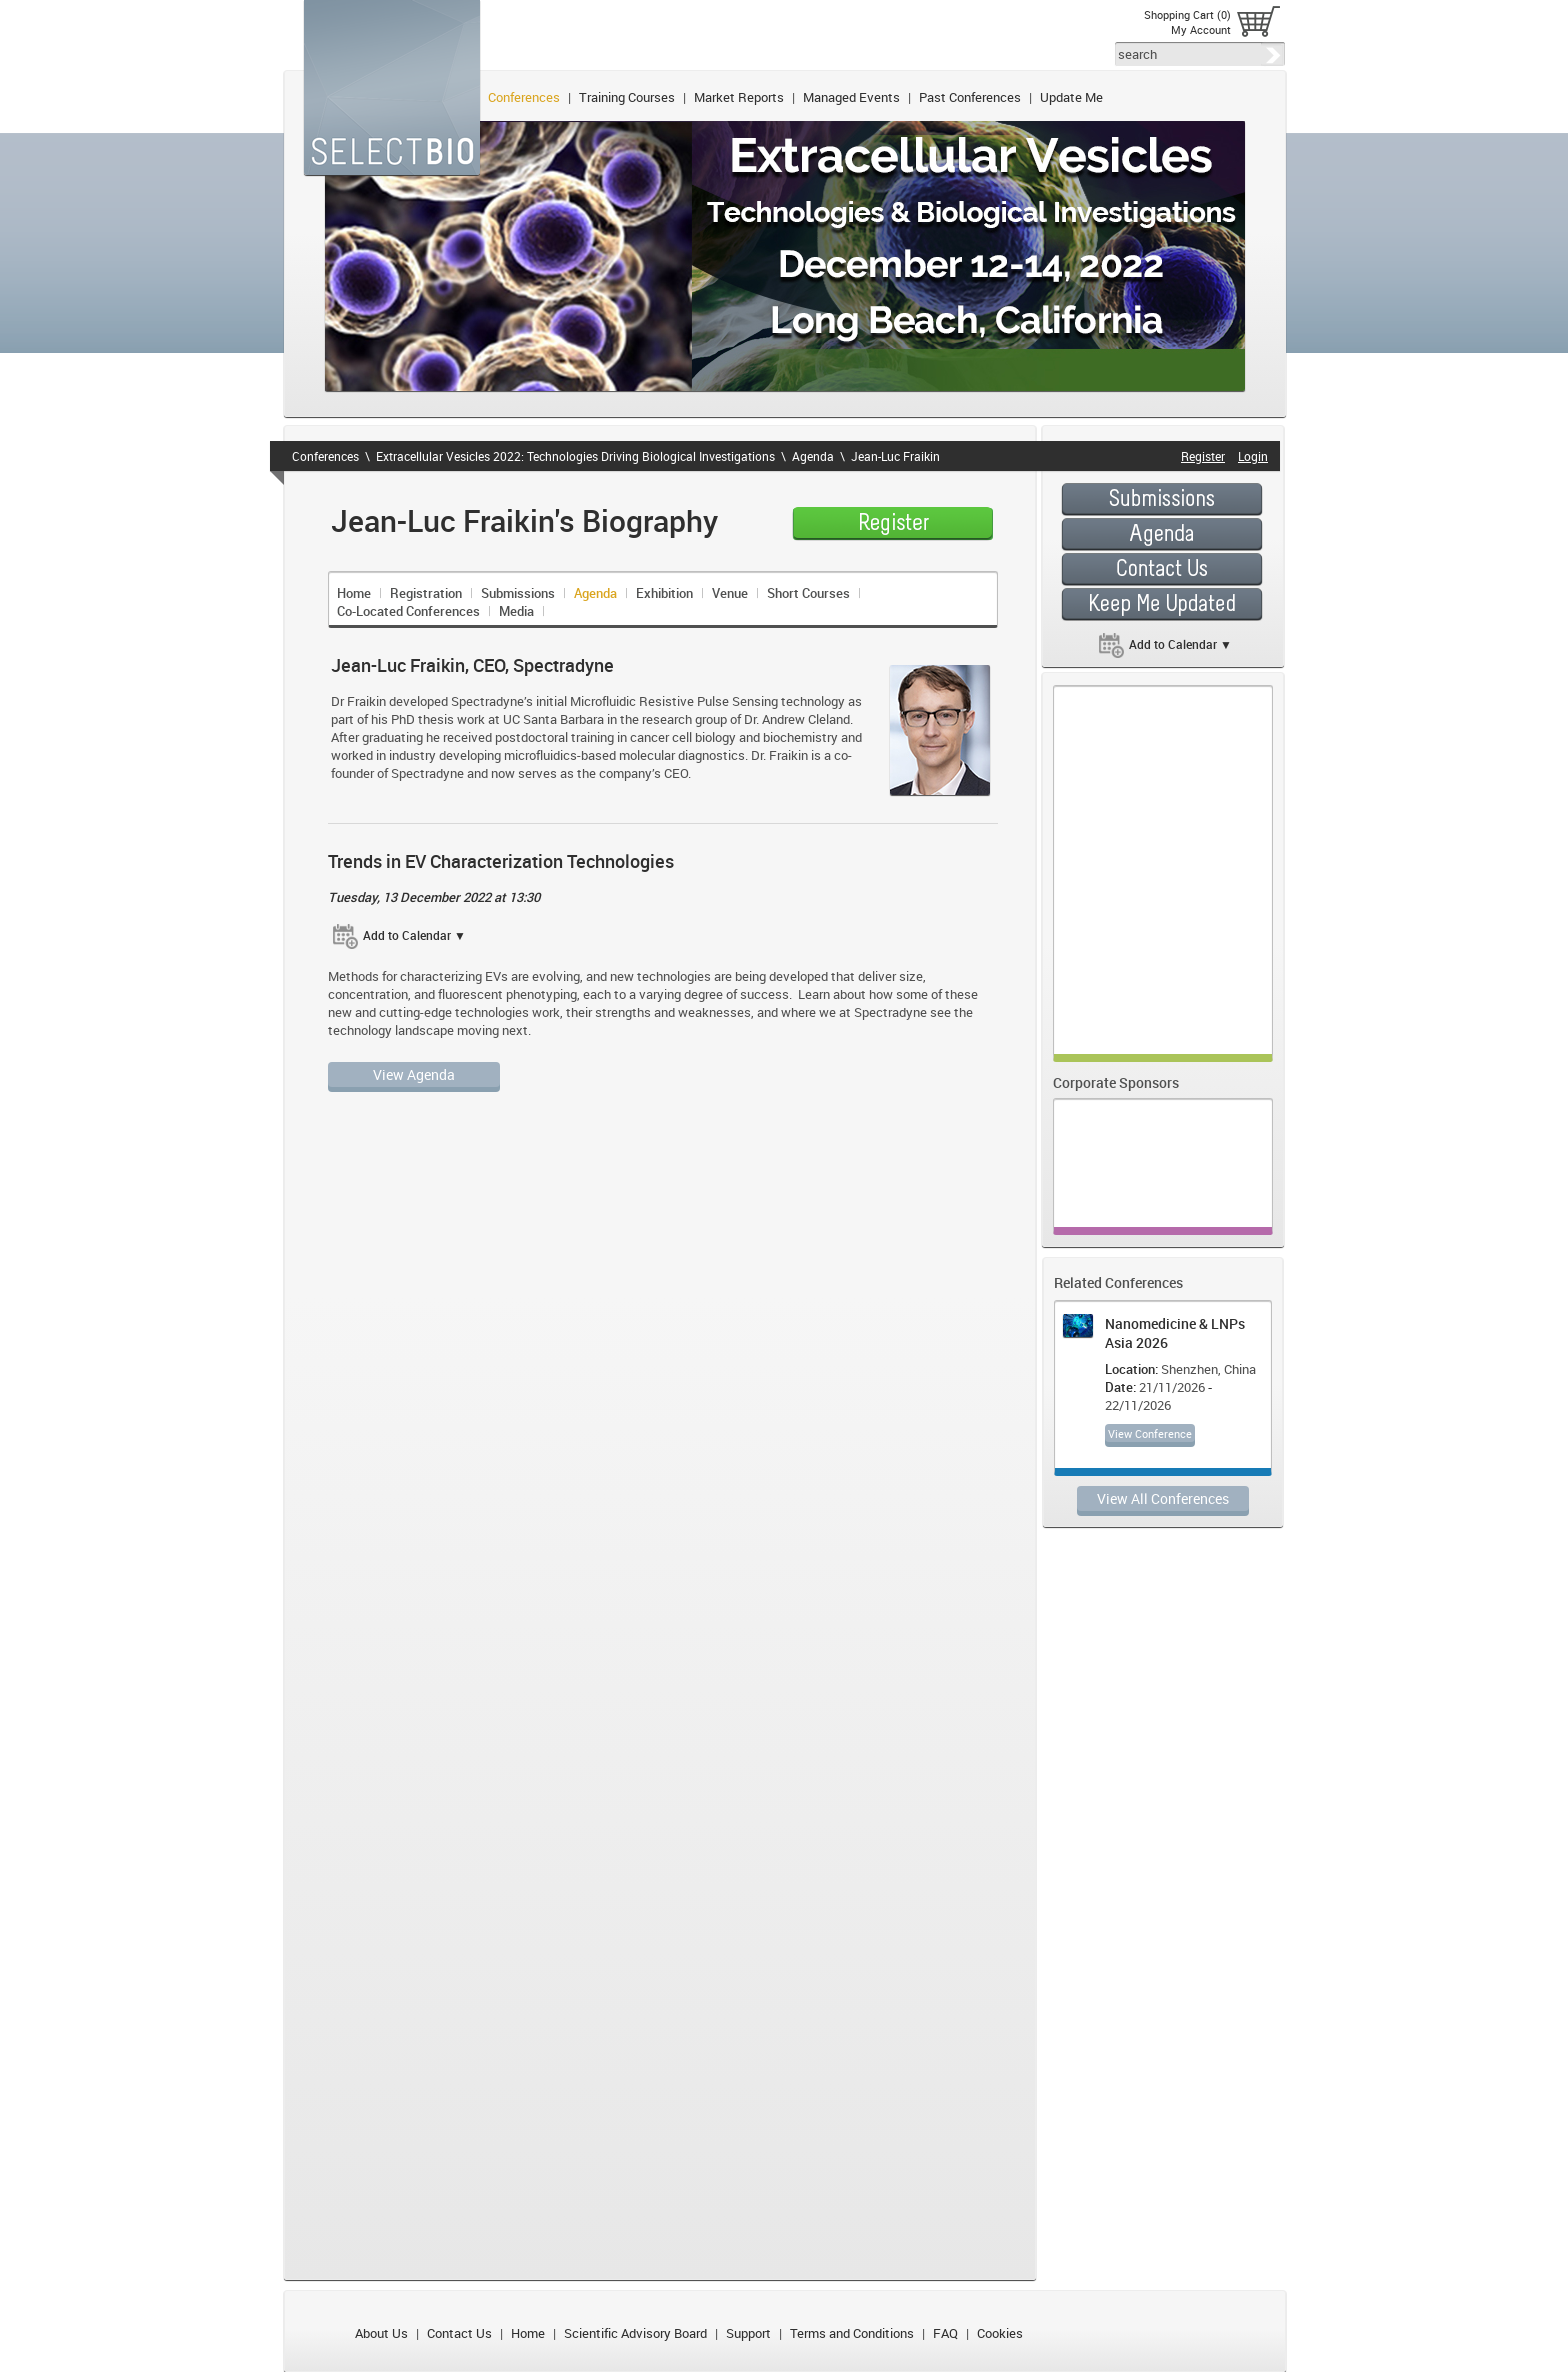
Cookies (1000, 2333)
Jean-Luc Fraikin (895, 456)
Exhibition (664, 593)
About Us (381, 2333)
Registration (426, 593)
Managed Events (851, 97)
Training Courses (627, 97)
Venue (730, 593)
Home (354, 593)
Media (516, 611)
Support (748, 2333)
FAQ (945, 2333)
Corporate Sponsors (1116, 1082)
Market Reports (739, 97)
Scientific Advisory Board (635, 2333)
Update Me (1071, 97)
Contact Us (459, 2333)
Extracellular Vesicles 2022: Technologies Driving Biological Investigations (575, 456)
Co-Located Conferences (408, 611)
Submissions (518, 593)
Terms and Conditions (852, 2333)
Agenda (813, 456)
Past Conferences (970, 97)
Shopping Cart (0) (1187, 14)
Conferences (524, 97)
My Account (1201, 29)
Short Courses (808, 593)
